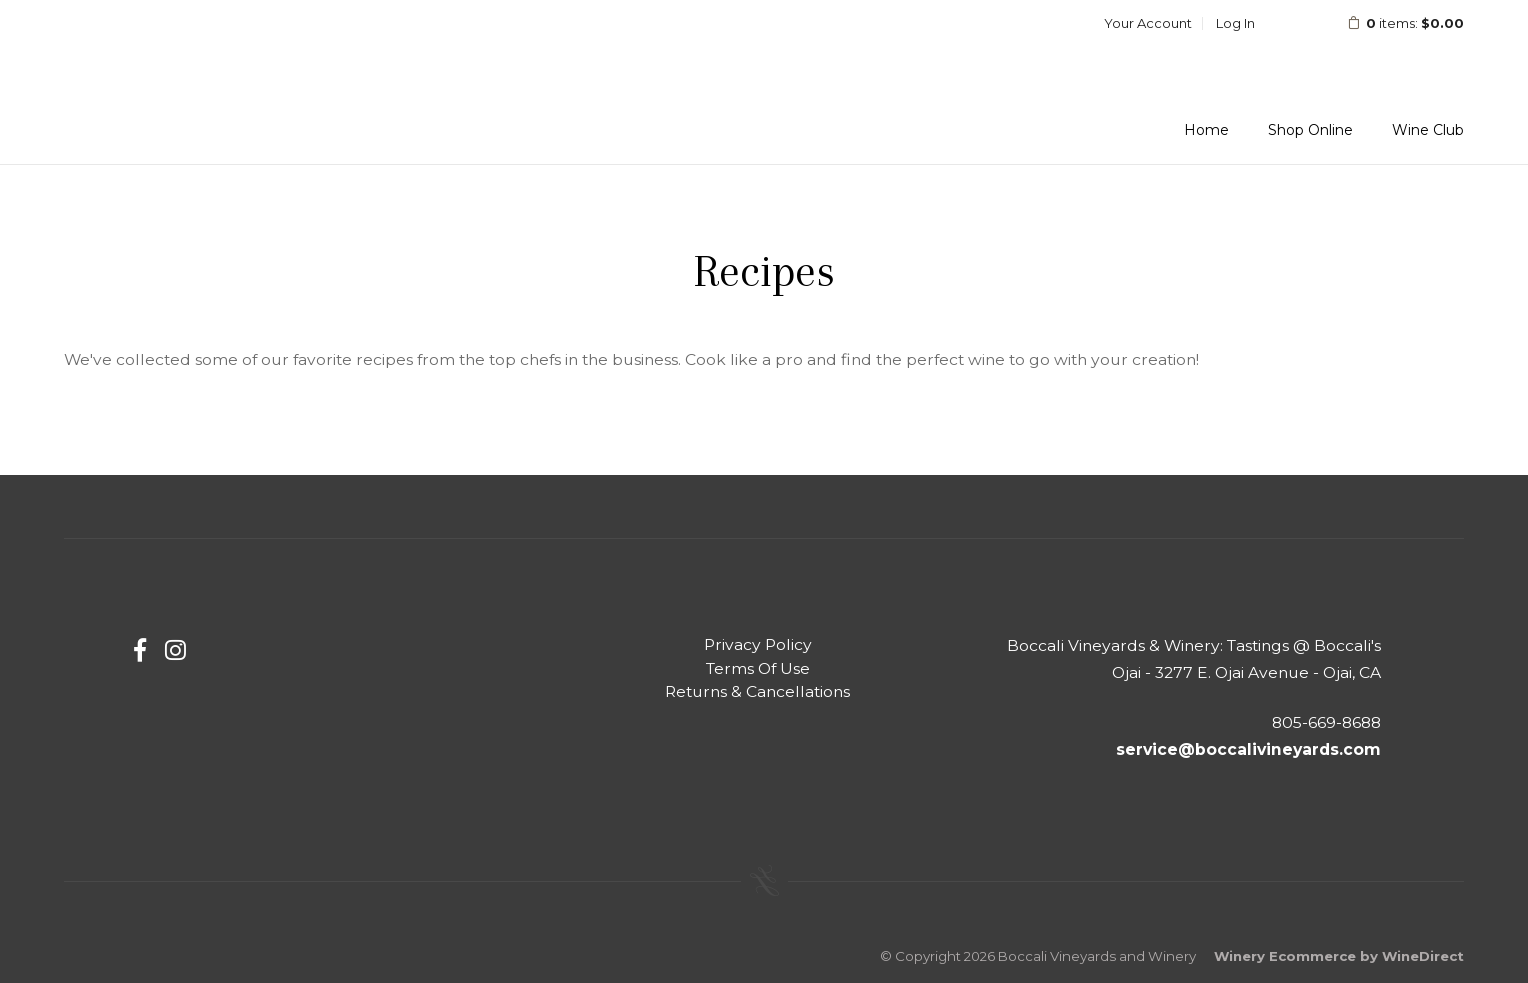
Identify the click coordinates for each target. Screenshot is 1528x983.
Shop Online (1310, 130)
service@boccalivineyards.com (1248, 749)
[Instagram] (175, 650)
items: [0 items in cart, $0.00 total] (1392, 23)
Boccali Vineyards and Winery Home (194, 74)
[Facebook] (140, 650)
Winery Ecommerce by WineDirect (1339, 956)
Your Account (1148, 23)
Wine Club (1428, 130)
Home (1206, 130)
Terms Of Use (758, 668)
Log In (1235, 23)
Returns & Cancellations (757, 691)
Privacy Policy (758, 644)
